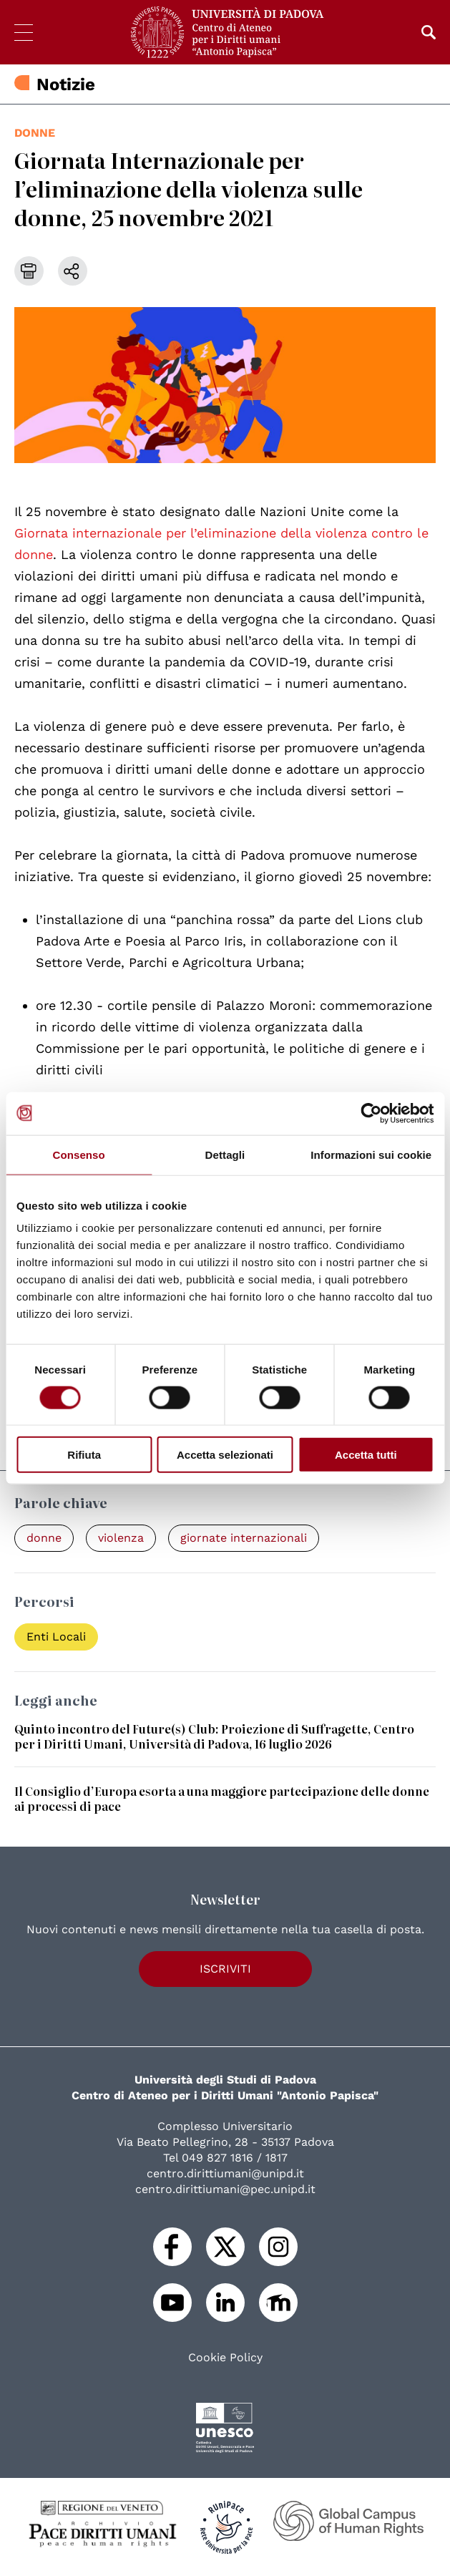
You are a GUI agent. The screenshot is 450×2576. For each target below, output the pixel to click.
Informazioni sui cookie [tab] (370, 1154)
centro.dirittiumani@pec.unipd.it (225, 2189)
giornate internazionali (243, 1538)
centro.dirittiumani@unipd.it (225, 2173)
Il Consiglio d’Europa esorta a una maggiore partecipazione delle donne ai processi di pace (221, 1798)
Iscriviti (225, 1968)
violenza (121, 1538)
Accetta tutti (366, 1455)
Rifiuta (84, 1455)
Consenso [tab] (79, 1154)
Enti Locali (56, 1636)
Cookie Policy (225, 2357)
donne (34, 133)
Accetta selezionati (225, 1455)
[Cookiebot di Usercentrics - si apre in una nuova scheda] (371, 1113)
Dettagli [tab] (225, 1154)
